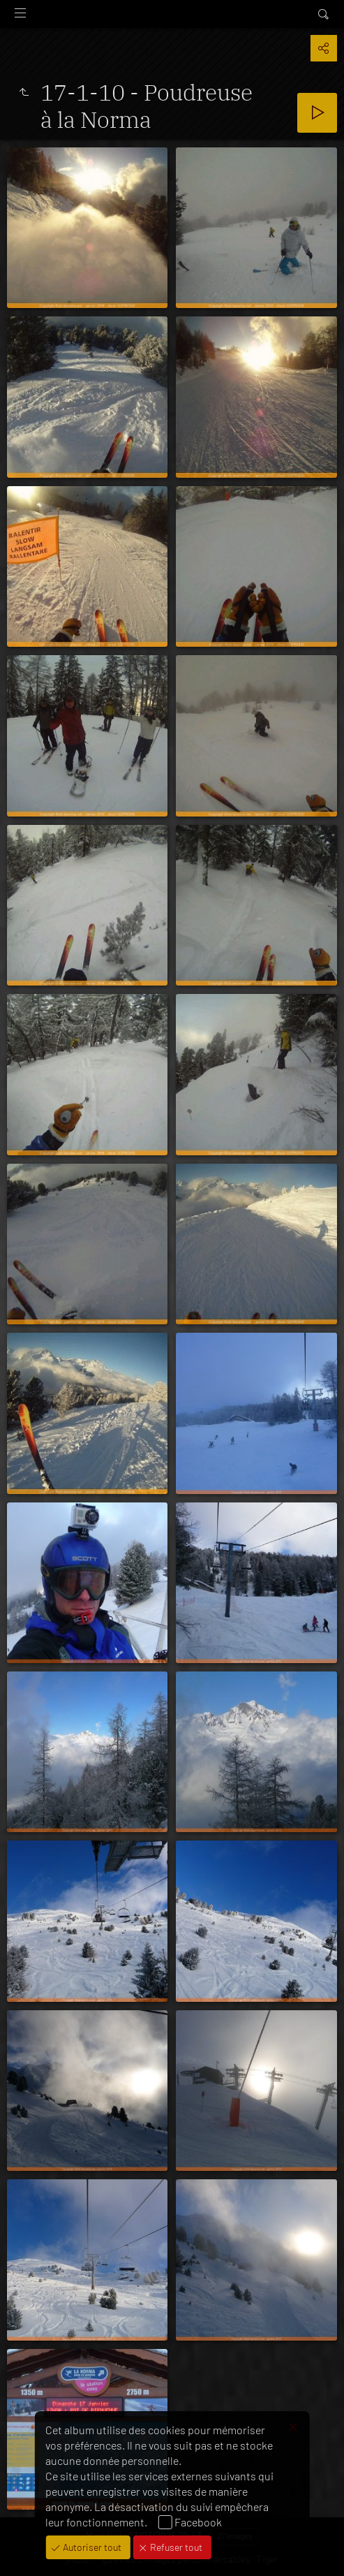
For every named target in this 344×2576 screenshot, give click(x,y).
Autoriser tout (91, 2547)
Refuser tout (175, 2547)
